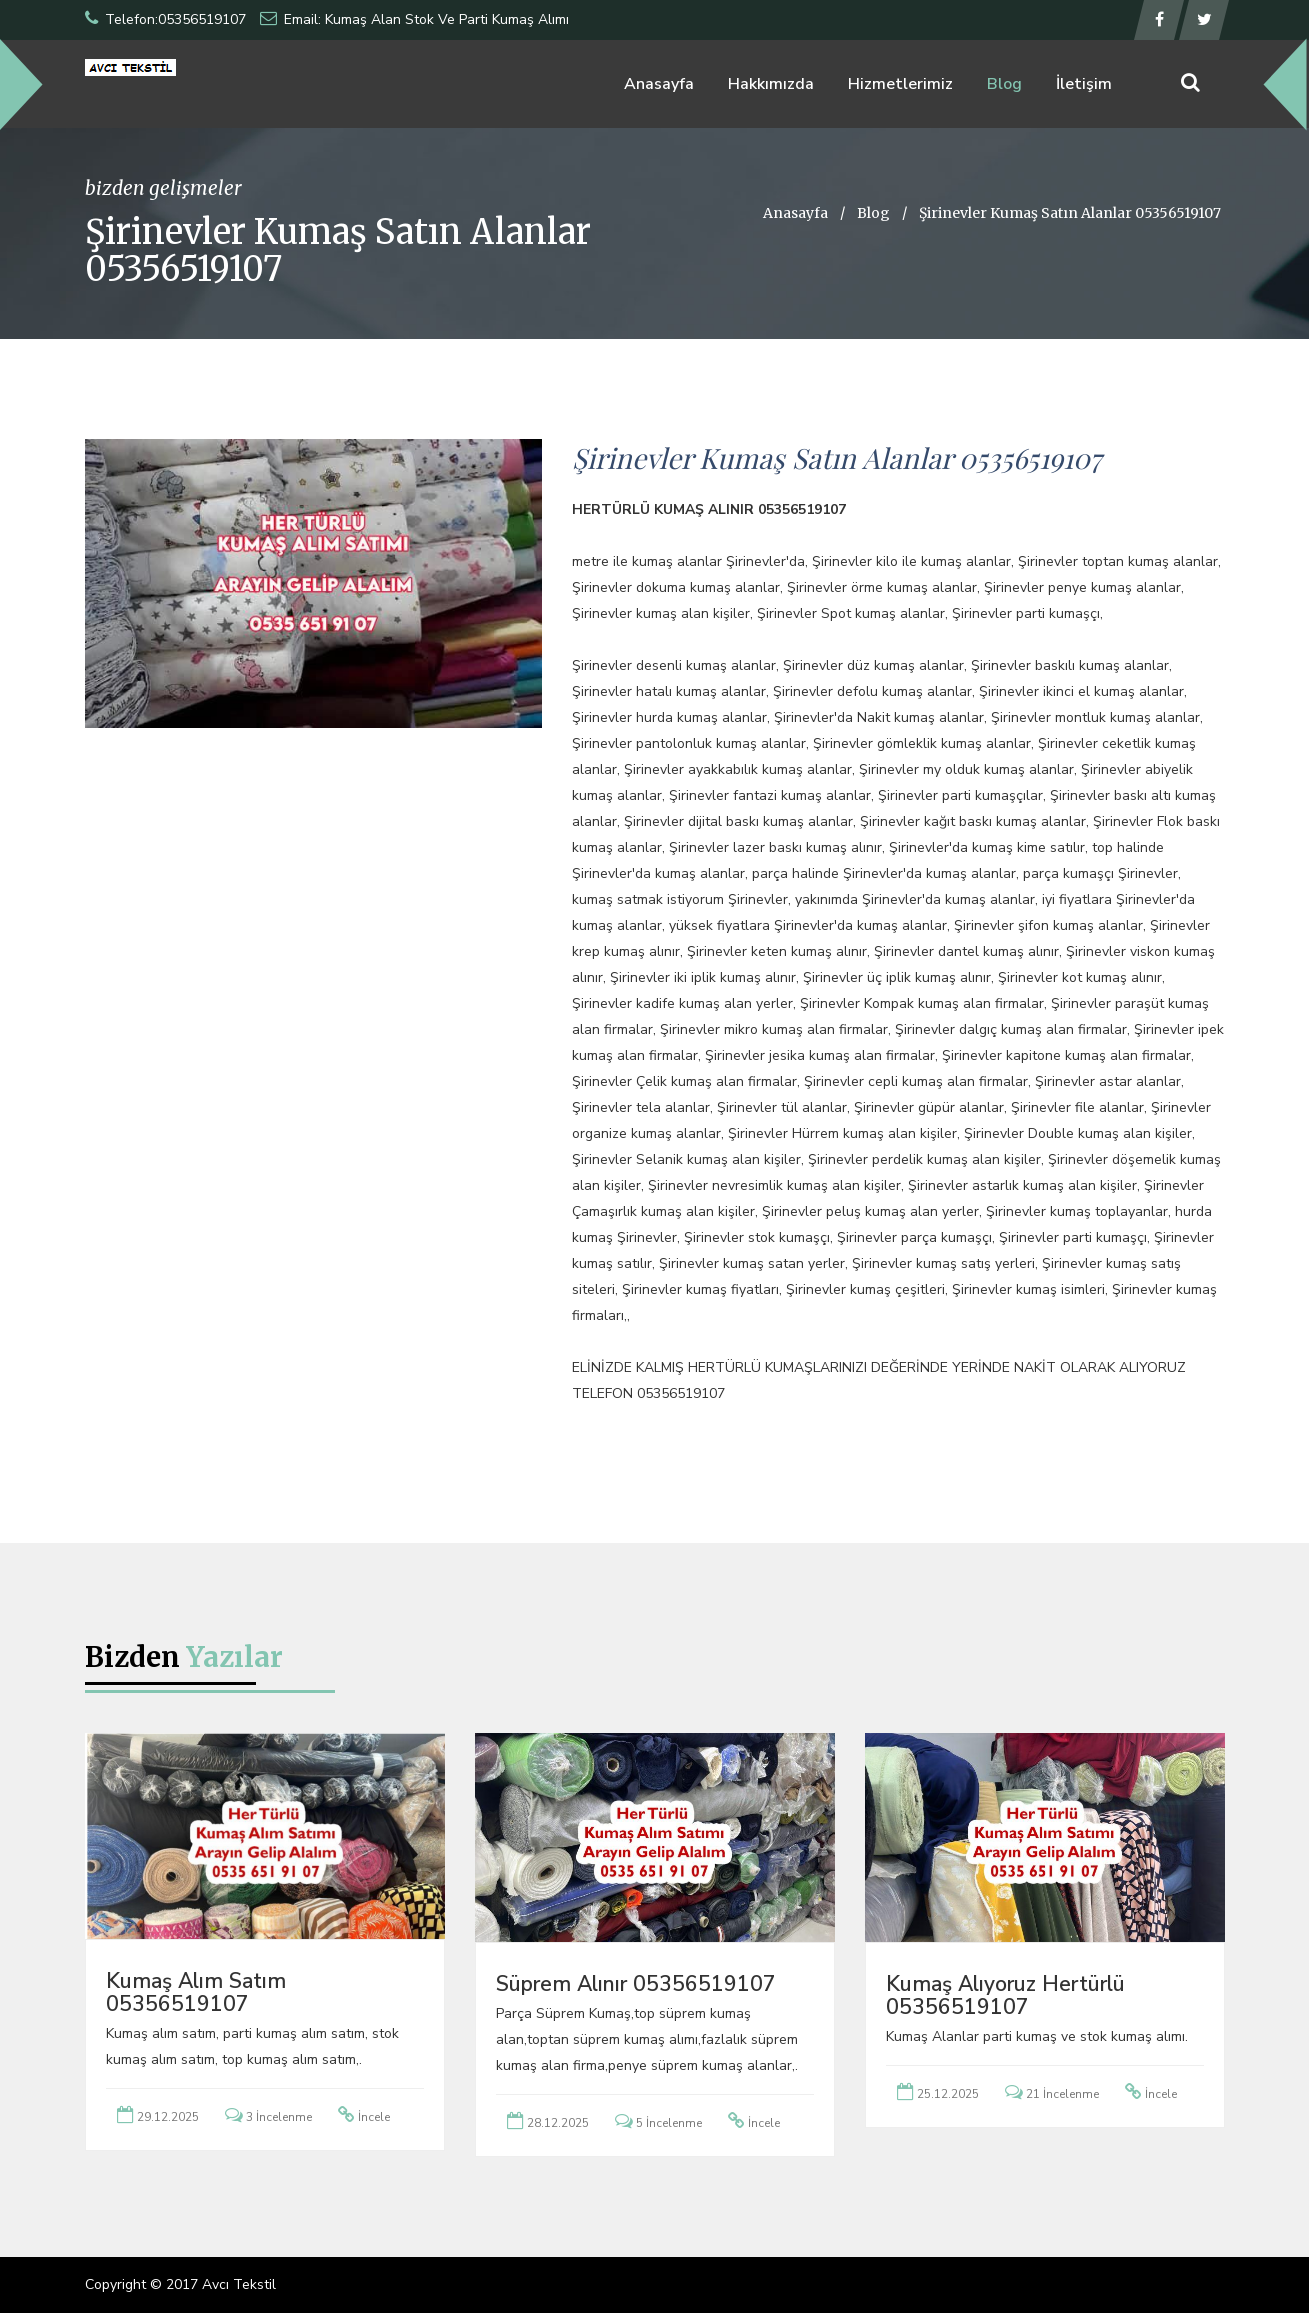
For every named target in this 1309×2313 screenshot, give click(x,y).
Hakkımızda (771, 84)
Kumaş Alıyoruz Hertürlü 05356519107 (1005, 1995)
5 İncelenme (669, 2123)
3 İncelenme (279, 2117)
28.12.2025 (558, 2123)
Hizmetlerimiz (900, 84)
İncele (374, 2117)
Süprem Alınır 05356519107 (636, 1984)
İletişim (1084, 84)
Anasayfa (659, 84)
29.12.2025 (168, 2117)
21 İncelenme (1062, 2094)
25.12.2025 (948, 2094)
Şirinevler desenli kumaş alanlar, (675, 665)
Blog (1004, 84)
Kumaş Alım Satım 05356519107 (196, 1992)
